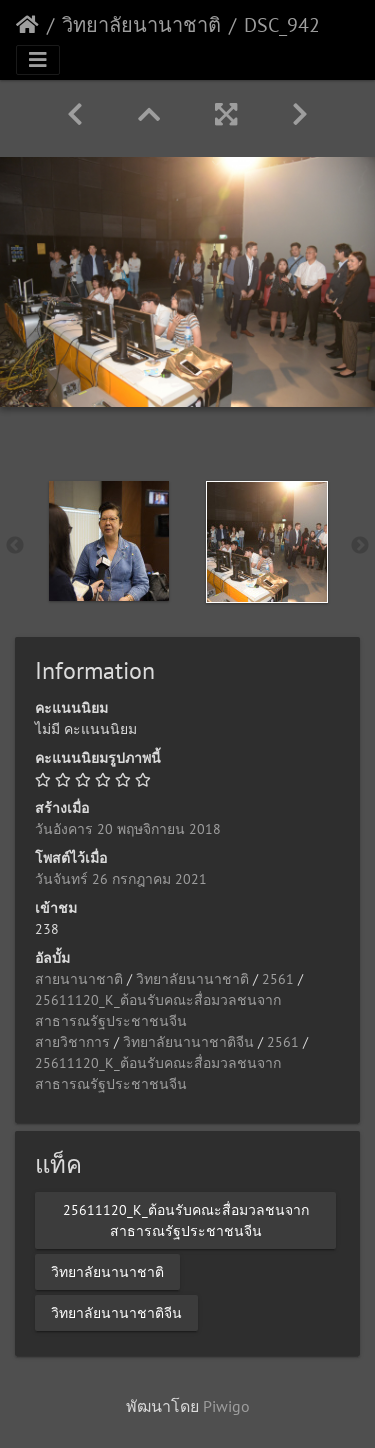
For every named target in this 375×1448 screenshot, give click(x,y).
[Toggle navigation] (38, 60)
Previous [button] (15, 546)
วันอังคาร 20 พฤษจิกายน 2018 (128, 829)
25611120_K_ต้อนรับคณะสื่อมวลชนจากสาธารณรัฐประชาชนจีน (186, 1219)
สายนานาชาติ (79, 979)
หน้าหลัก (27, 25)
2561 (278, 979)
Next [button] (360, 546)
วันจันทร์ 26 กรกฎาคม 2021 (121, 879)
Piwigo (226, 1406)
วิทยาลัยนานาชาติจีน (188, 1042)
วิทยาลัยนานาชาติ (141, 25)
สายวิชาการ (72, 1042)
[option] (109, 541)
